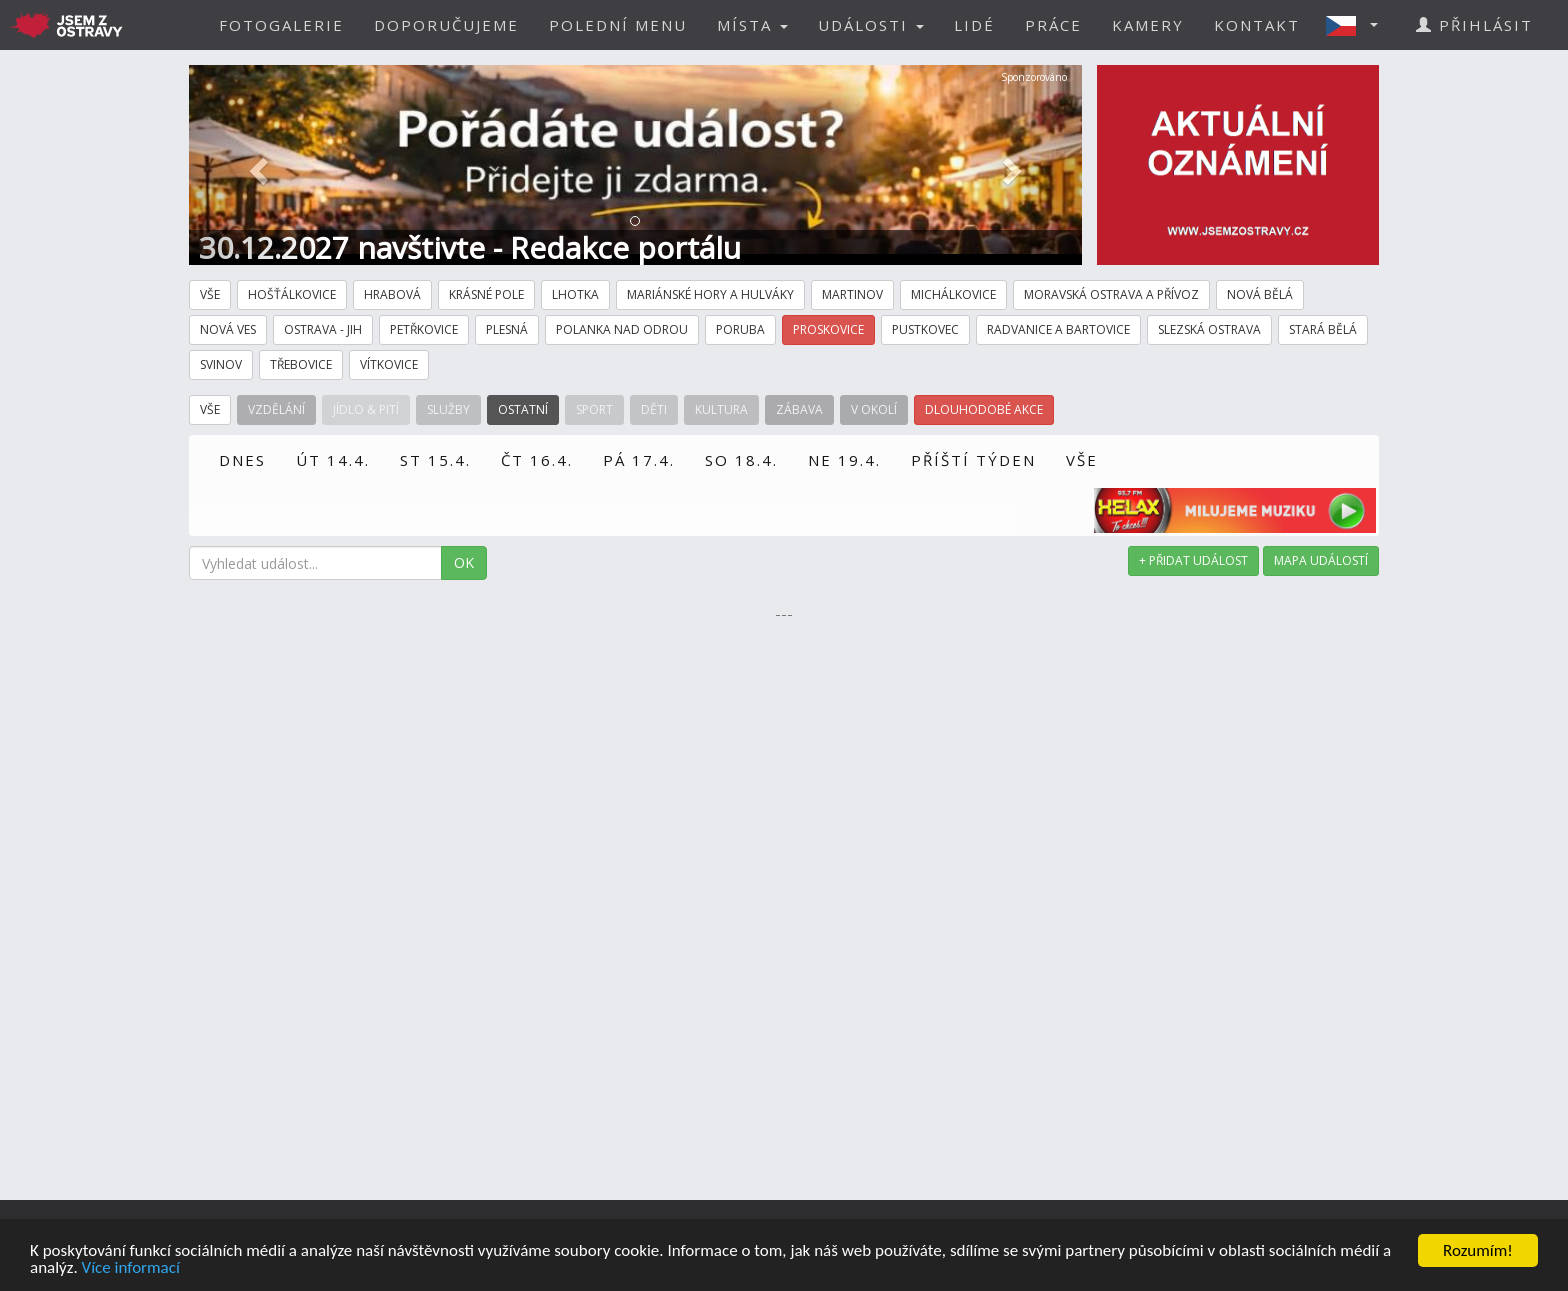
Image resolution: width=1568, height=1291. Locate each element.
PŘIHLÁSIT (1474, 25)
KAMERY (1148, 25)
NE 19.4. (844, 460)
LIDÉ (974, 25)
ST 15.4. (435, 460)
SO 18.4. (741, 460)
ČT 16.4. (537, 460)
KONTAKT (1257, 25)
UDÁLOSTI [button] (871, 25)
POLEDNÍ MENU (618, 25)
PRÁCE (1053, 25)
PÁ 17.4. (639, 460)
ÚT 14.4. (333, 460)
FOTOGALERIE (281, 25)
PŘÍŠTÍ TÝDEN (973, 460)
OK (464, 562)
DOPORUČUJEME (446, 25)
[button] (1358, 25)
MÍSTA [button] (752, 25)
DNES (242, 460)
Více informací (131, 1268)
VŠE (1082, 460)
